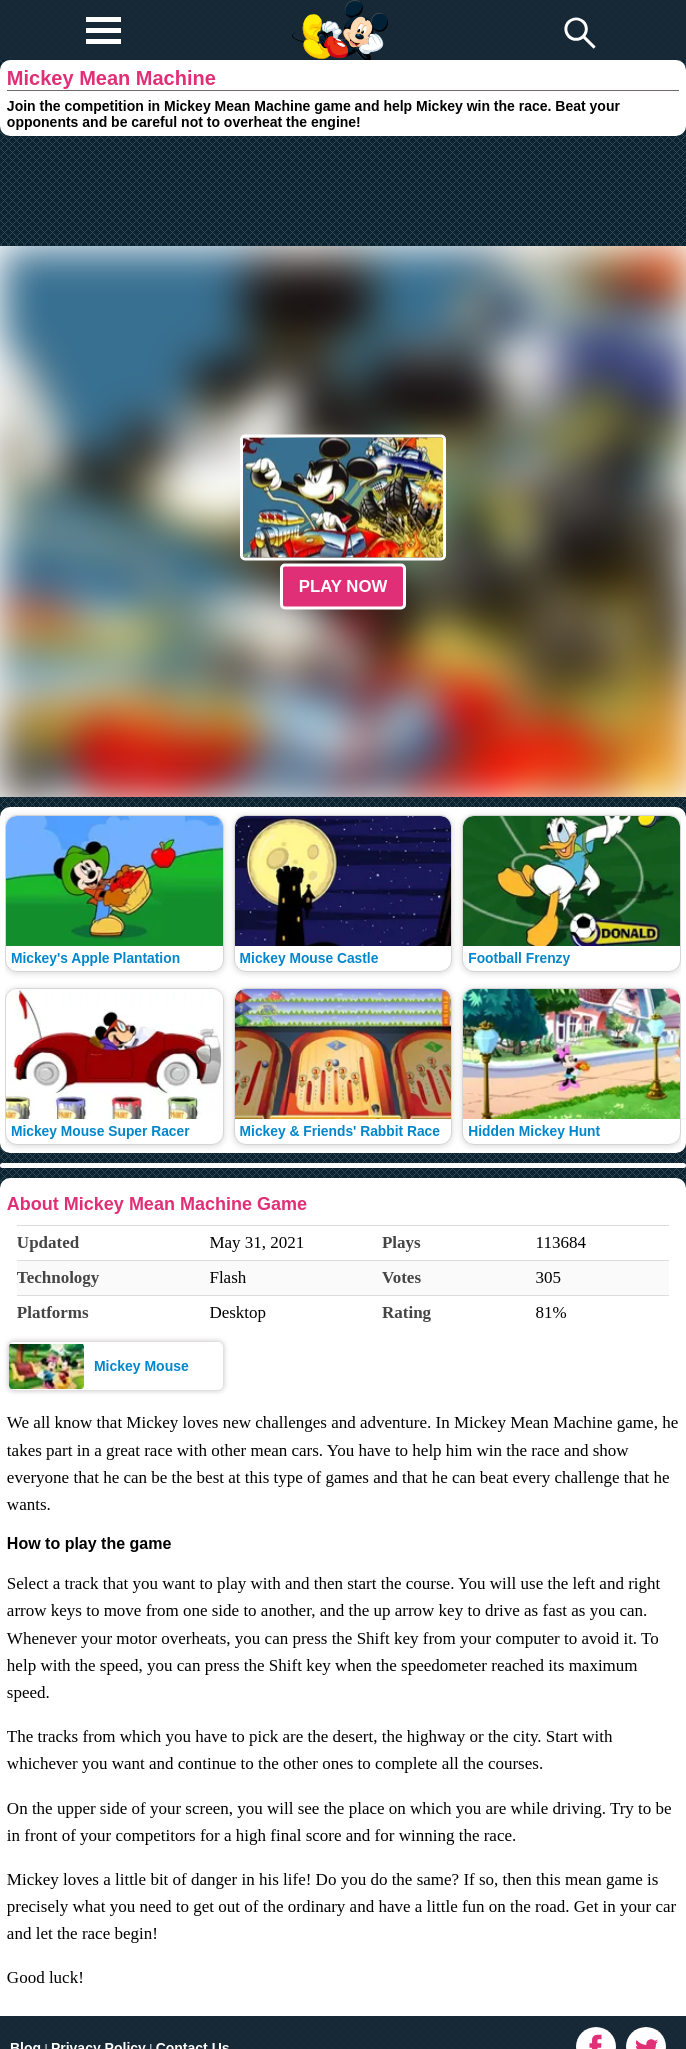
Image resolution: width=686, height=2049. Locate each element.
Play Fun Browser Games (337, 14)
